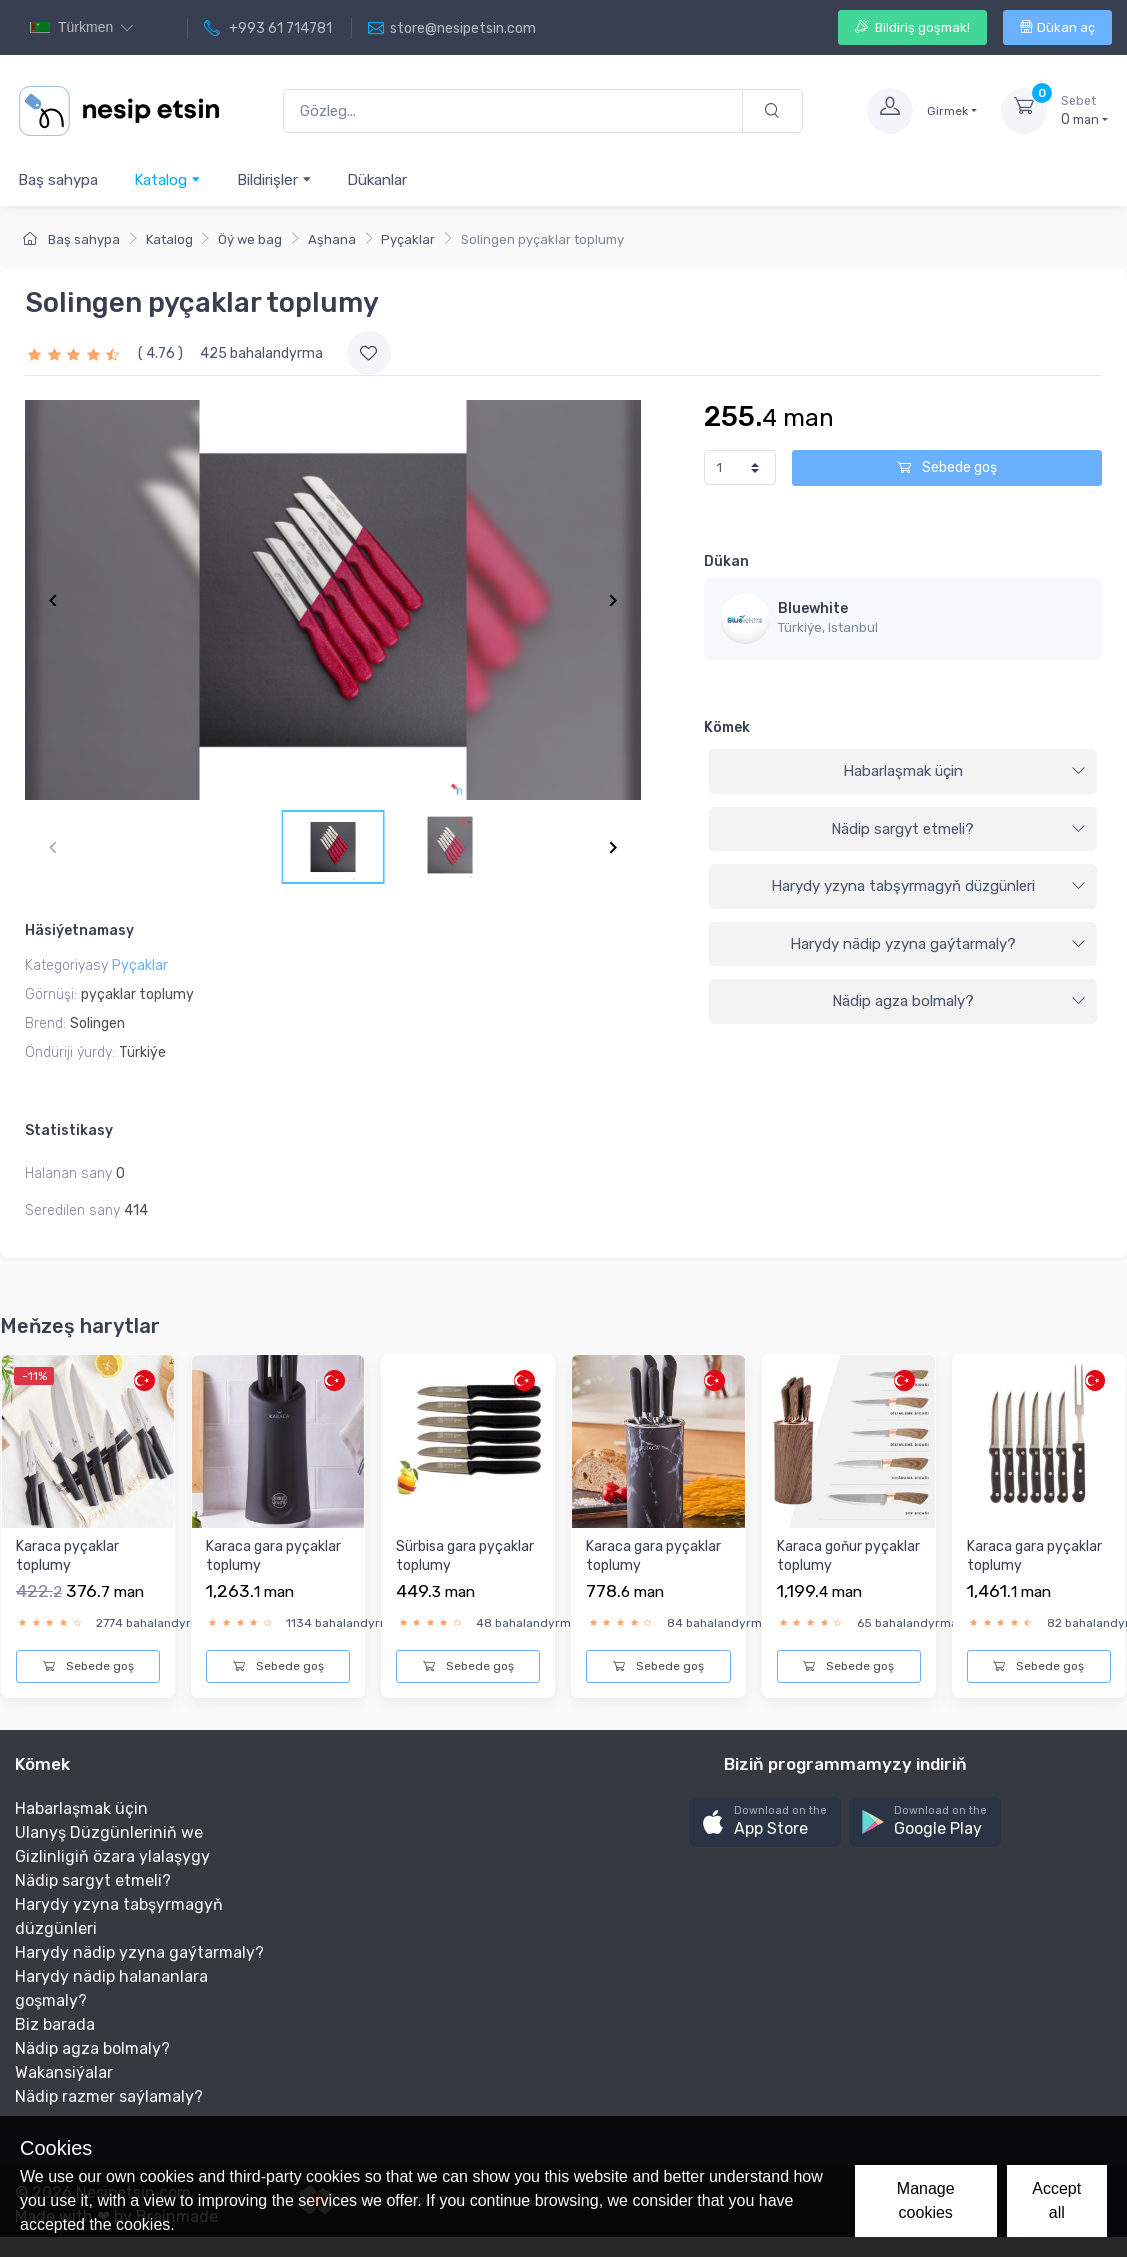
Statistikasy (69, 1130)
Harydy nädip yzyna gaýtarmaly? (938, 944)
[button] (765, 1822)
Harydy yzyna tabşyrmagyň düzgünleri (928, 886)
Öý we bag (250, 239)
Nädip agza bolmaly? (959, 1001)
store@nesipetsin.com (452, 29)
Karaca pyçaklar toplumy (67, 1556)
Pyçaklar (408, 239)
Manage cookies (926, 2200)
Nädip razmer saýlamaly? (109, 2096)
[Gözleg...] (513, 111)
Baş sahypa (58, 180)
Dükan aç (1057, 27)
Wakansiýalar (64, 2072)
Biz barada (55, 2024)
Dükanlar (377, 180)
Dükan (726, 561)
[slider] (76, 353)
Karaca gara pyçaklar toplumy (273, 1556)
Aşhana (332, 239)
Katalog (167, 179)
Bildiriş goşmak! (912, 27)
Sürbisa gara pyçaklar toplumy (465, 1556)
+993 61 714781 (268, 29)
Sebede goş (947, 467)
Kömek (727, 727)
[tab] (903, 772)
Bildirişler (274, 179)
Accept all (1056, 2200)
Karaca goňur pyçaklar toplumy (848, 1556)
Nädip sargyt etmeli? (958, 829)
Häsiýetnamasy (79, 930)
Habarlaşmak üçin (964, 771)
